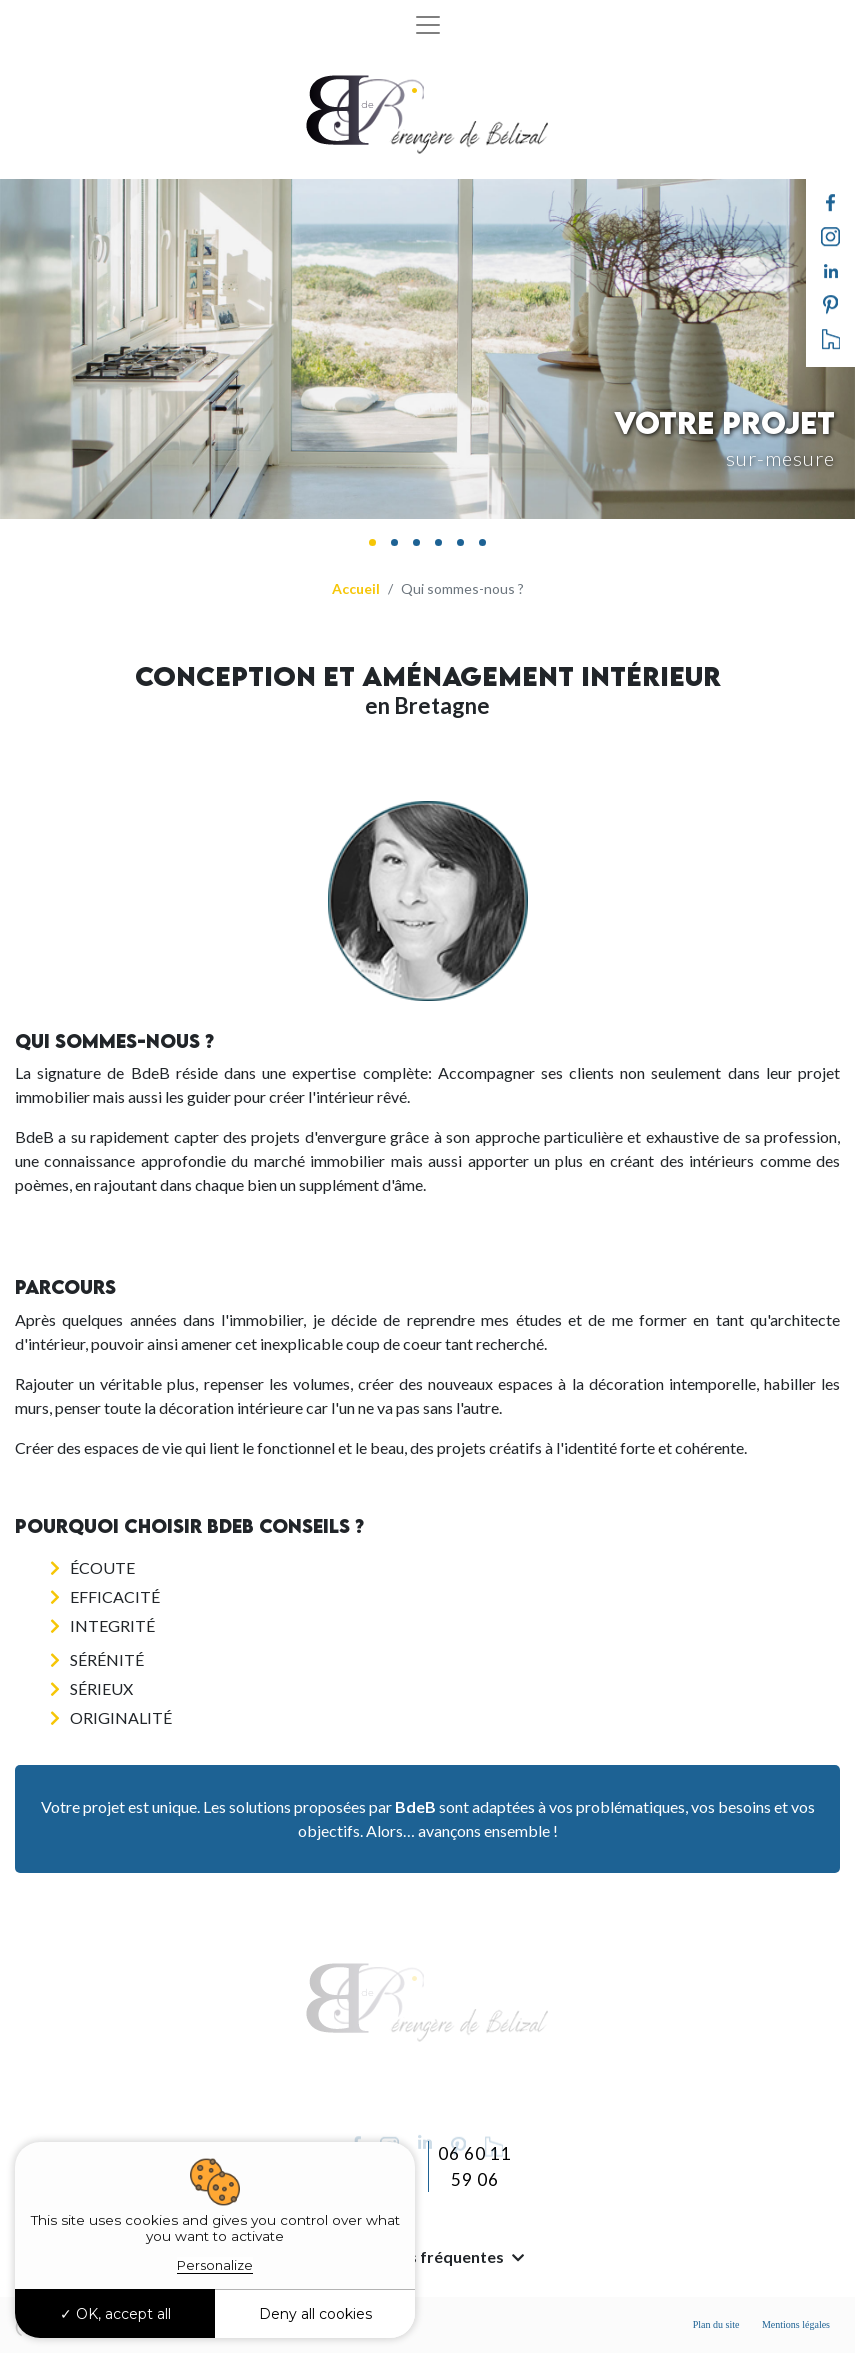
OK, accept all (115, 2314)
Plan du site (716, 2324)
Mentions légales (796, 2324)
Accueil (356, 588)
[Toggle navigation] (428, 25)
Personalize (215, 2265)
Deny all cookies (315, 2314)
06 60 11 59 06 (475, 2166)
